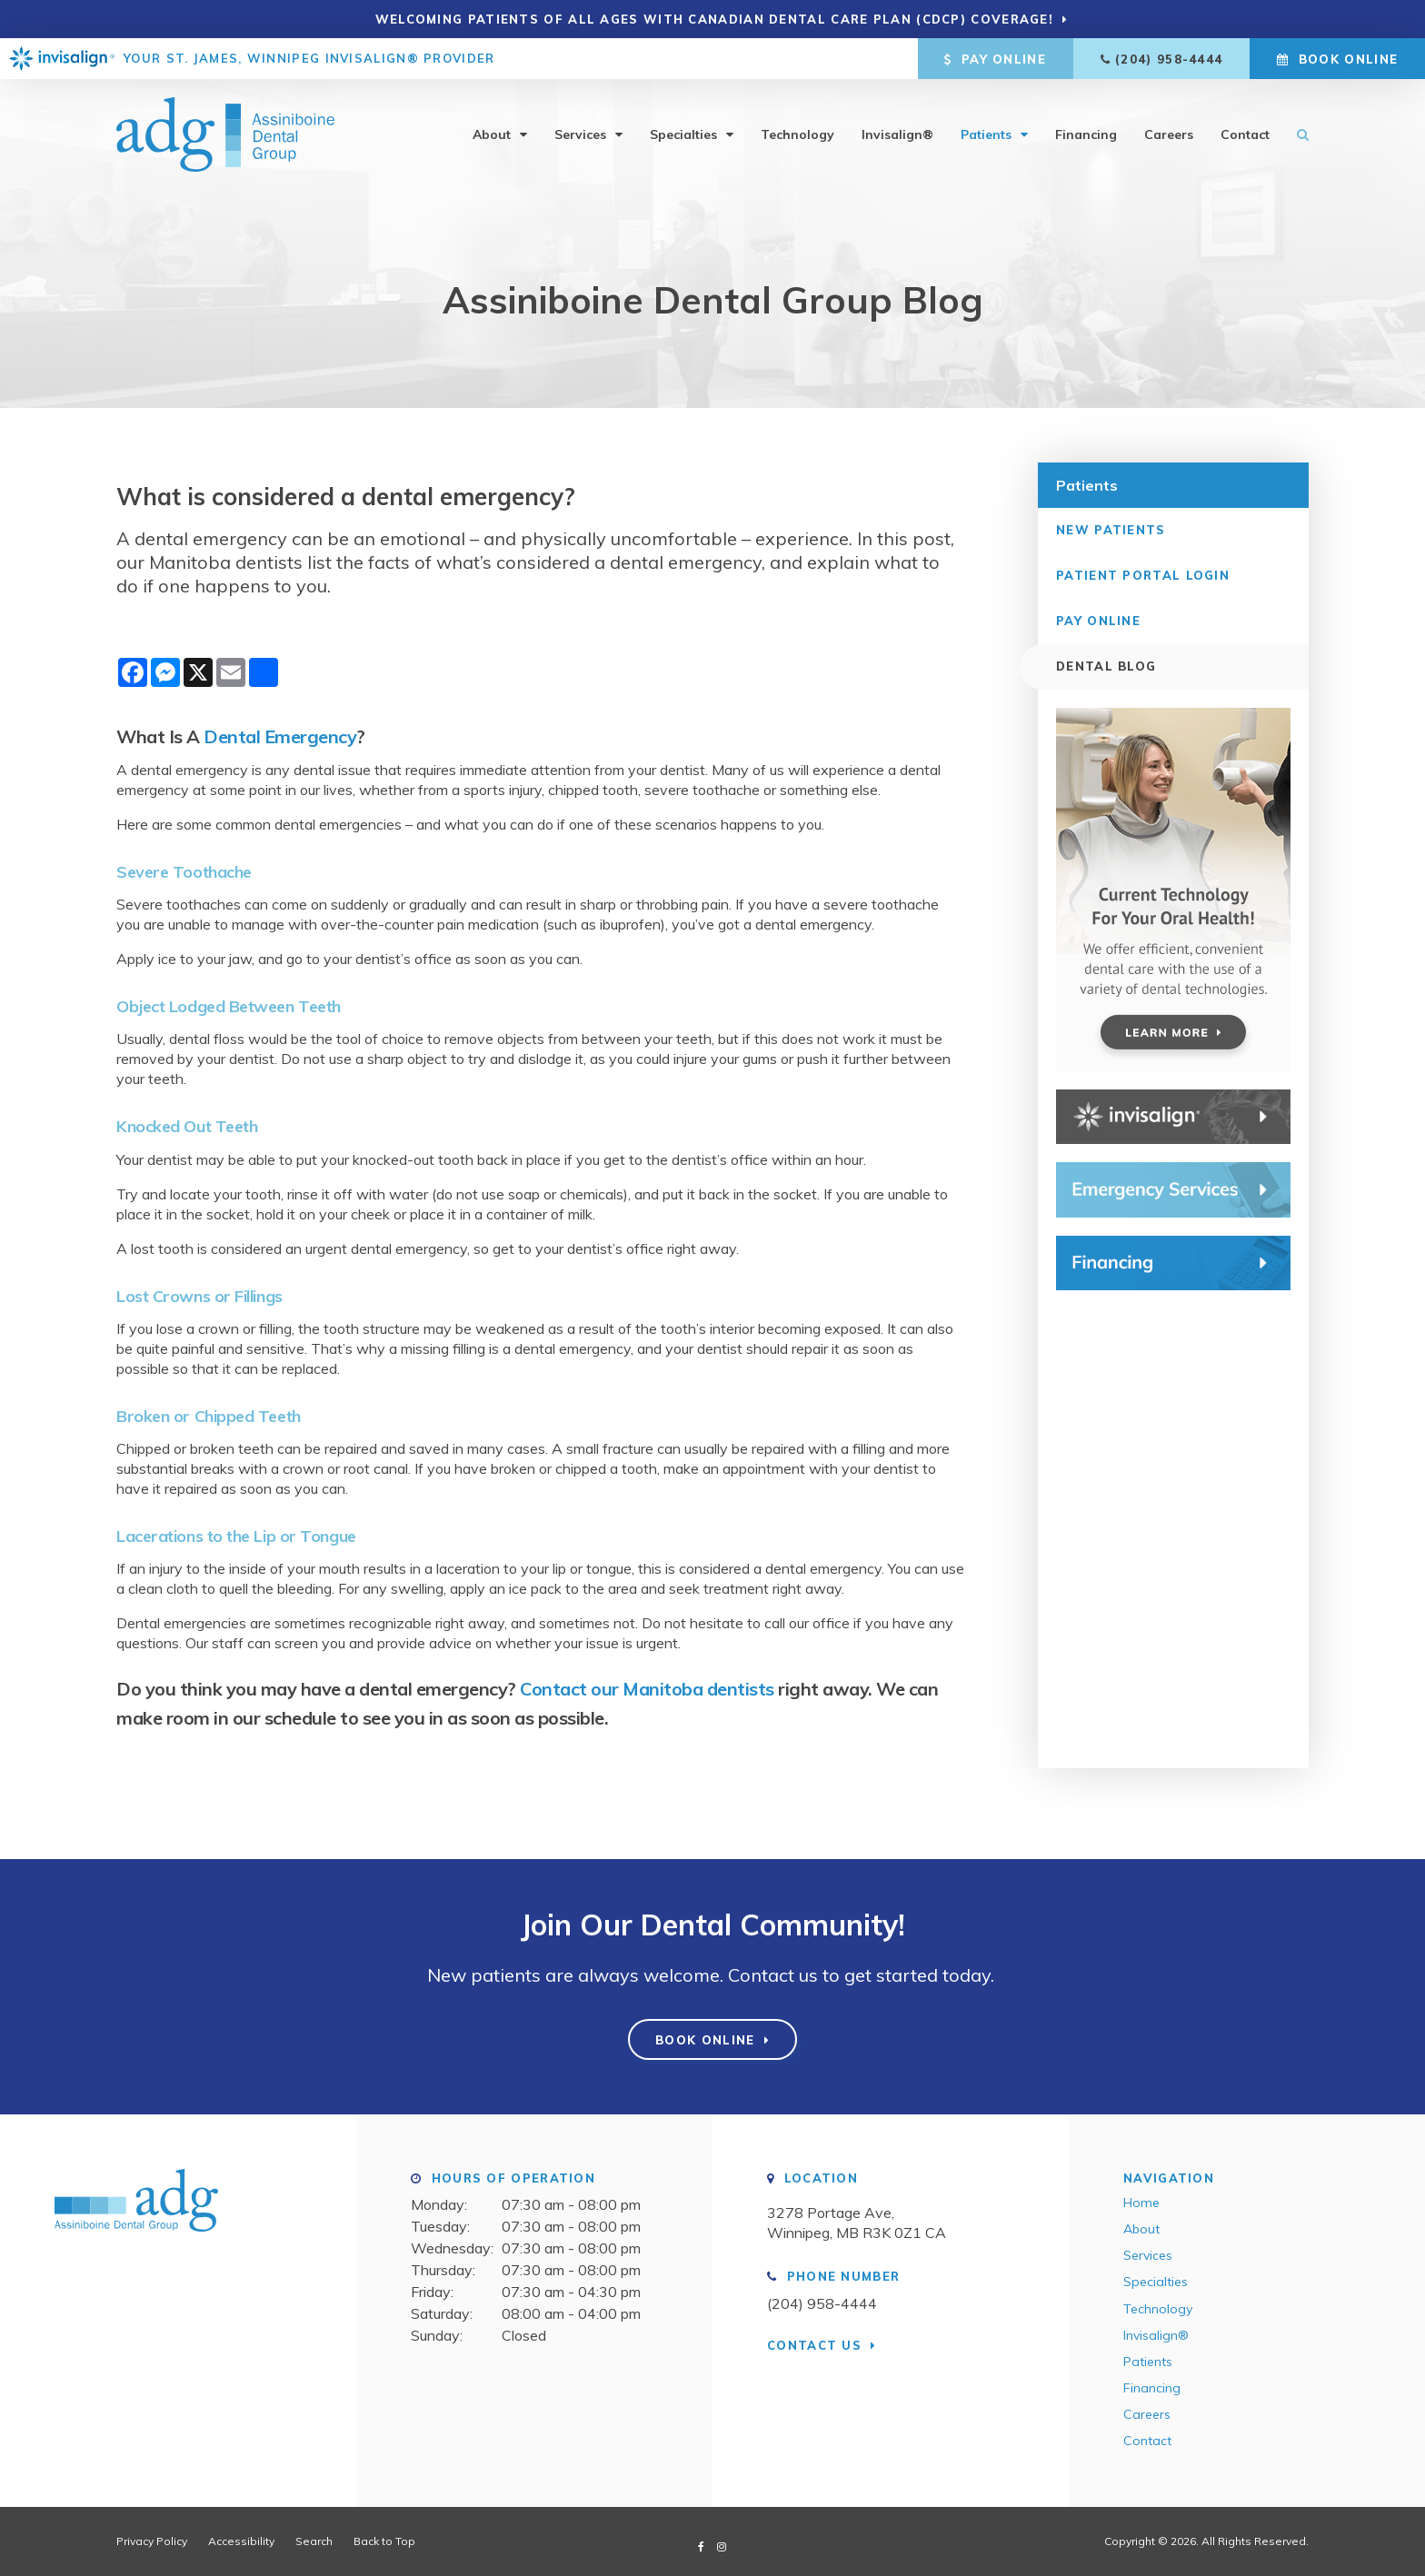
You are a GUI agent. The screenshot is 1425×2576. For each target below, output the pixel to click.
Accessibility (241, 2541)
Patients (986, 134)
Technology (797, 134)
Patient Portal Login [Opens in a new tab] (1143, 575)
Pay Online (995, 59)
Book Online (1337, 59)
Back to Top (384, 2541)
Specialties (683, 134)
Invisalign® (897, 134)
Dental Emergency (280, 736)
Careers (1168, 134)
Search (1296, 134)
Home (1141, 2202)
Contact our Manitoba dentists (647, 1688)
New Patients (1111, 529)
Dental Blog (1106, 666)
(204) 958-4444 (1168, 59)
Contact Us (814, 2345)
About (492, 134)
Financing (1086, 134)
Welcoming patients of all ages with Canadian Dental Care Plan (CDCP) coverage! (714, 19)
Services (580, 134)
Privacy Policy (151, 2541)
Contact (1245, 134)
